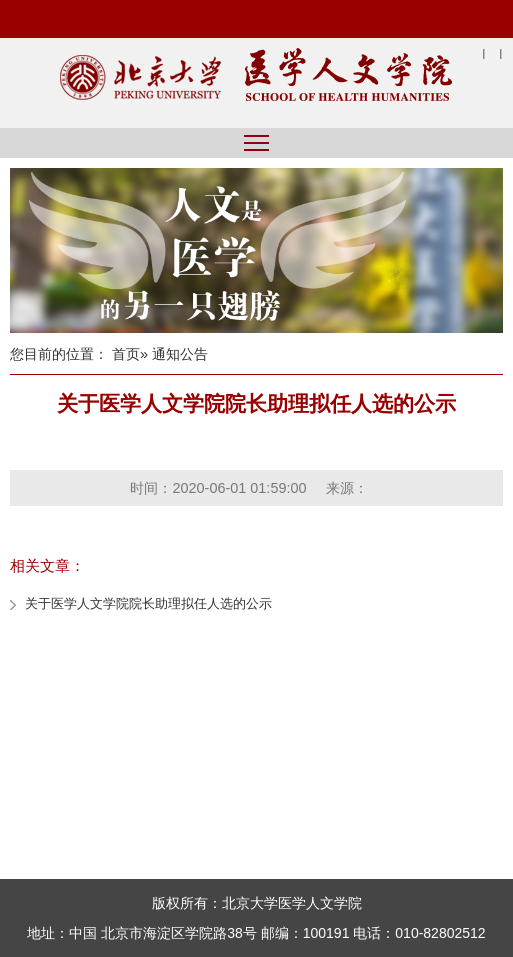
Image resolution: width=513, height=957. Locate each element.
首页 (126, 354)
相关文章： (47, 565)
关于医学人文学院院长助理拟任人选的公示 (148, 603)
